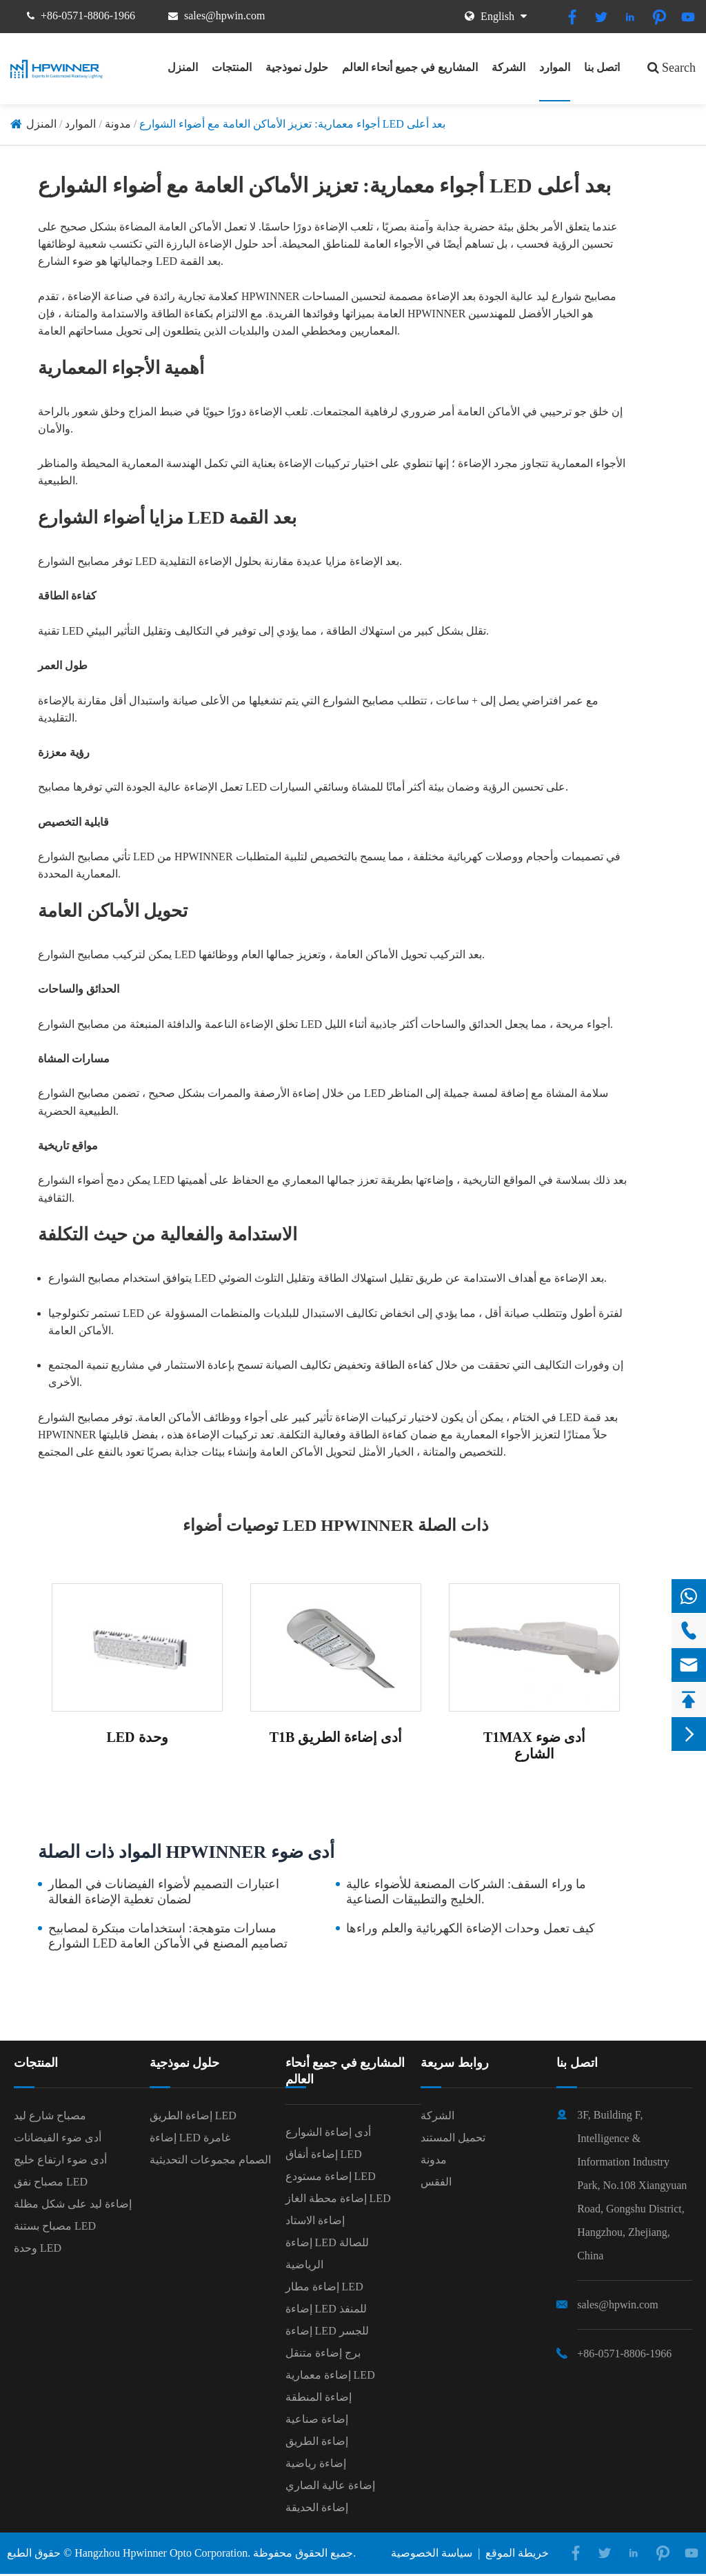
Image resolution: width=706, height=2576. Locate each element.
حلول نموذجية (296, 67)
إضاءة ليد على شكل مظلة (73, 2204)
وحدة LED (37, 2248)
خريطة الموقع (517, 2553)
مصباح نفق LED (51, 2182)
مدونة (118, 124)
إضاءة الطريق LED (193, 2115)
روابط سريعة (455, 2063)
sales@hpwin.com (224, 15)
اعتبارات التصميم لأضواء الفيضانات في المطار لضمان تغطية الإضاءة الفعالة (163, 1891)
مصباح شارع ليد (50, 2115)
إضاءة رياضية (315, 2463)
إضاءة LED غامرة (190, 2137)
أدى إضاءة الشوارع (328, 2132)
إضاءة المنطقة (318, 2397)
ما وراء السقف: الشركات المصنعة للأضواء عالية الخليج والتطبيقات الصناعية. (466, 1891)
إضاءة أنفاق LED (323, 2154)
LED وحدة (137, 1737)
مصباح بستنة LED (55, 2226)
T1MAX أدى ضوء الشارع (534, 1745)
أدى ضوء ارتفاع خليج (60, 2160)
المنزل (183, 67)
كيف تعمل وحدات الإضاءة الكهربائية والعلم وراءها (470, 1928)
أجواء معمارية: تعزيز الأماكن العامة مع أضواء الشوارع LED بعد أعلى (292, 124)
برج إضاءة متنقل (323, 2353)
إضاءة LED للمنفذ (326, 2309)
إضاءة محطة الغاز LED (338, 2198)
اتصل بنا (602, 67)
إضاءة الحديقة (316, 2507)
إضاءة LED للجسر (327, 2331)
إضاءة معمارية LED (330, 2375)
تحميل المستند (453, 2137)
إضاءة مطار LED (324, 2286)
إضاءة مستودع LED (330, 2176)
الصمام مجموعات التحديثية (210, 2160)
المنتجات (232, 67)
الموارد (554, 67)
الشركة (508, 67)
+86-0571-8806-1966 (88, 15)
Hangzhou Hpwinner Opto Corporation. (162, 2553)
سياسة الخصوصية (431, 2553)
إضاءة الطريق (316, 2441)
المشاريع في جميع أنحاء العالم (410, 67)
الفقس (436, 2182)
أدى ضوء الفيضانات (57, 2137)
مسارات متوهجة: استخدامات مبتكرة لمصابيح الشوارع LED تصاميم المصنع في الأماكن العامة (168, 1935)
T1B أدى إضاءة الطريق (336, 1737)
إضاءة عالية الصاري (330, 2485)
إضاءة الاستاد (315, 2220)
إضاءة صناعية (316, 2419)
